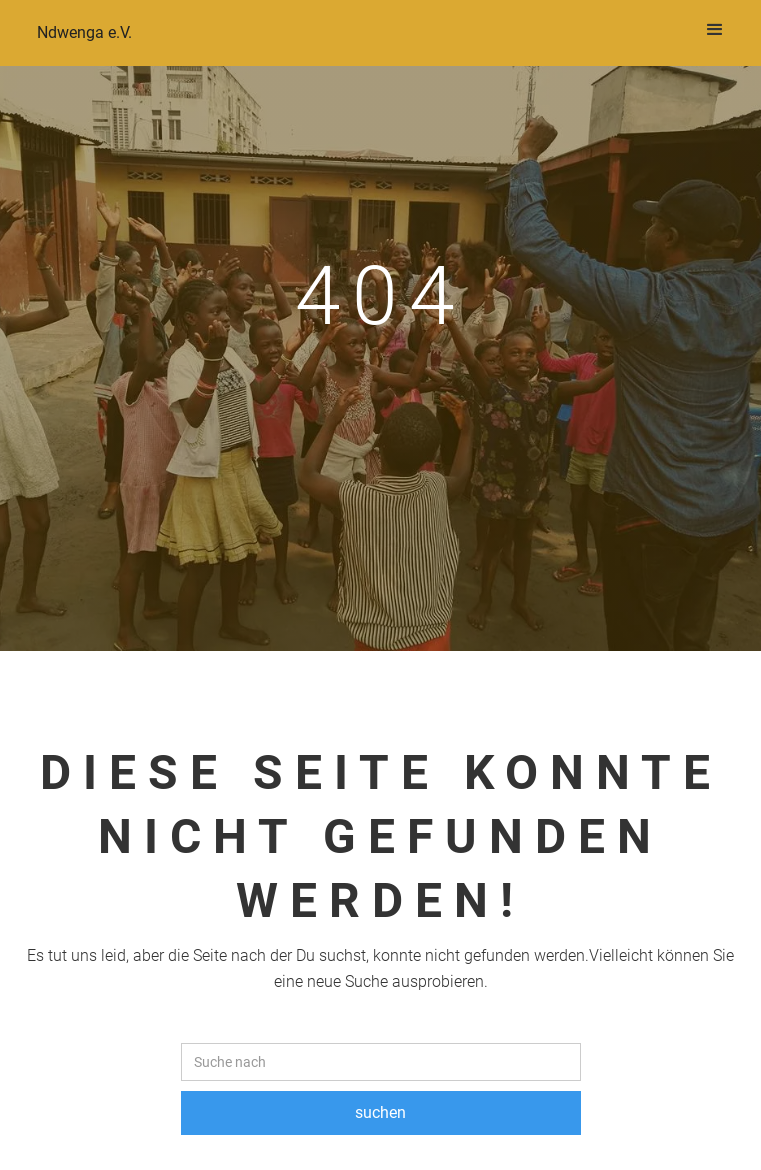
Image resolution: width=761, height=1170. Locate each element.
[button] (715, 30)
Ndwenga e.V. (84, 32)
